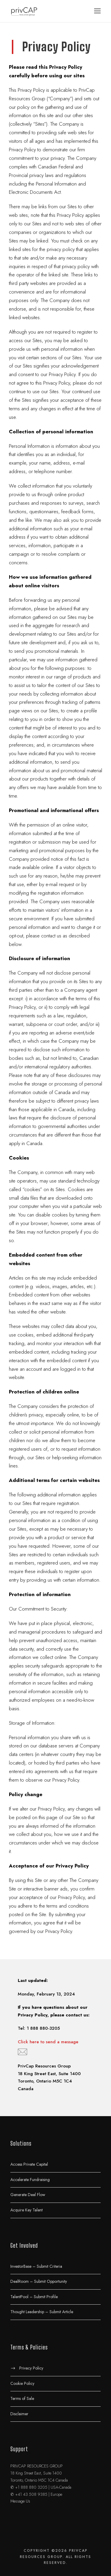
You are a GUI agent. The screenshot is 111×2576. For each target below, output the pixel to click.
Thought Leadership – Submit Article (41, 2312)
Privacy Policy (31, 2368)
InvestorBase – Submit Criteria (36, 2266)
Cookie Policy (22, 2383)
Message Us (20, 2501)
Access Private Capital (29, 2164)
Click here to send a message (48, 2042)
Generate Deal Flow (27, 2195)
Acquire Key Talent (26, 2210)
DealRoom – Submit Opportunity (38, 2281)
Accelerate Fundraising (30, 2179)
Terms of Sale (22, 2398)
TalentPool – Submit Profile (34, 2296)
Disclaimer (19, 2413)
